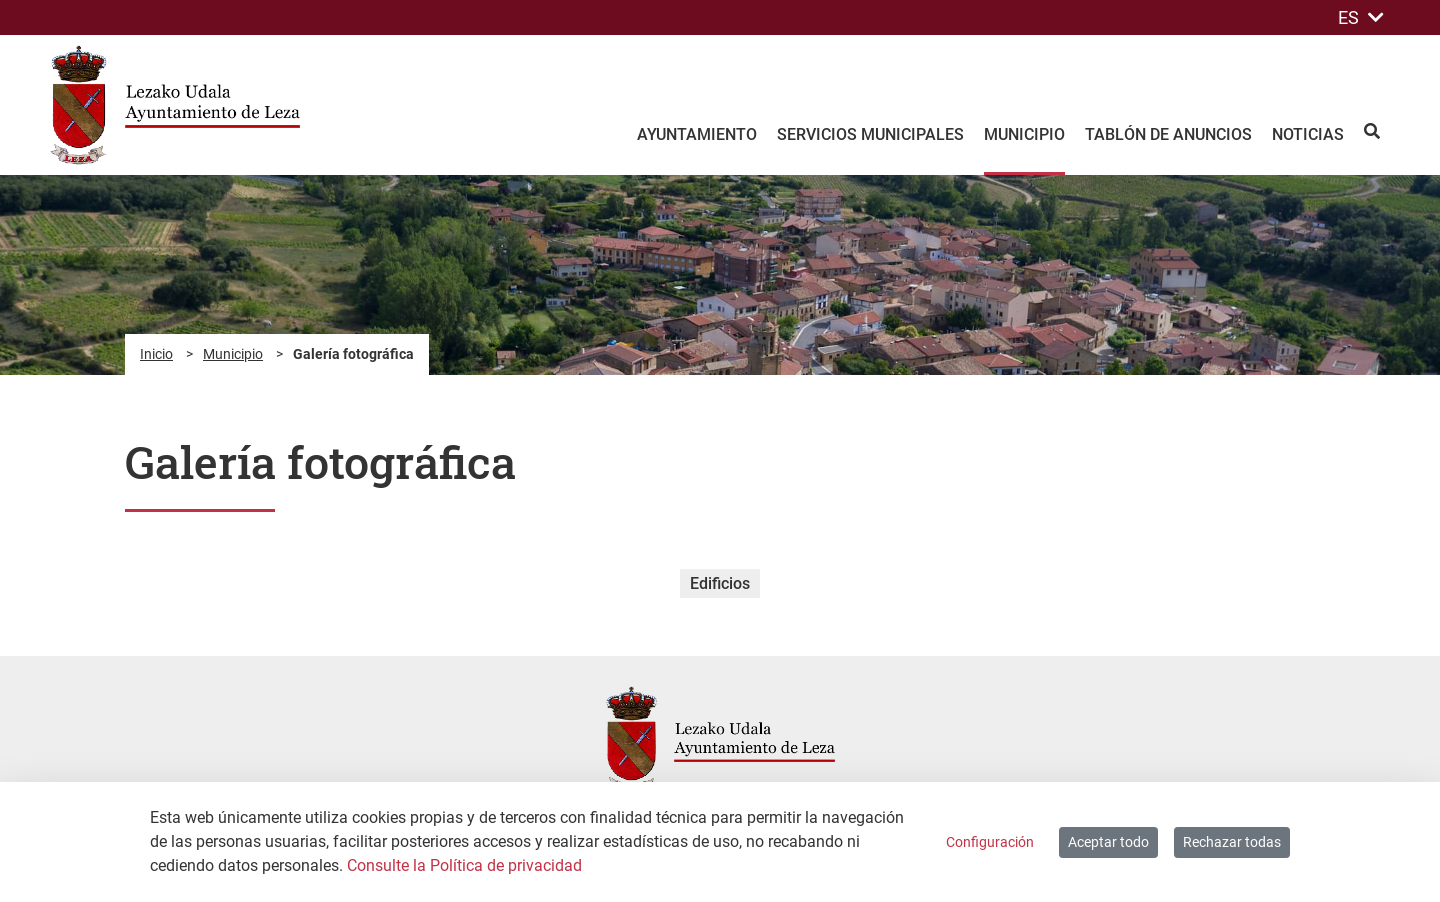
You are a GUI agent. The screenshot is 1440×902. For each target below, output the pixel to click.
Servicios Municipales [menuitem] (870, 134)
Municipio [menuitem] (1024, 134)
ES (1361, 17)
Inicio (156, 354)
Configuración (990, 842)
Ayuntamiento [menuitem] (697, 134)
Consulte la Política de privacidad (464, 865)
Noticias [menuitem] (1308, 134)
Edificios (720, 583)
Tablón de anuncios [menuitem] (1168, 134)
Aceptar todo (1108, 842)
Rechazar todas (1232, 842)
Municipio (233, 354)
